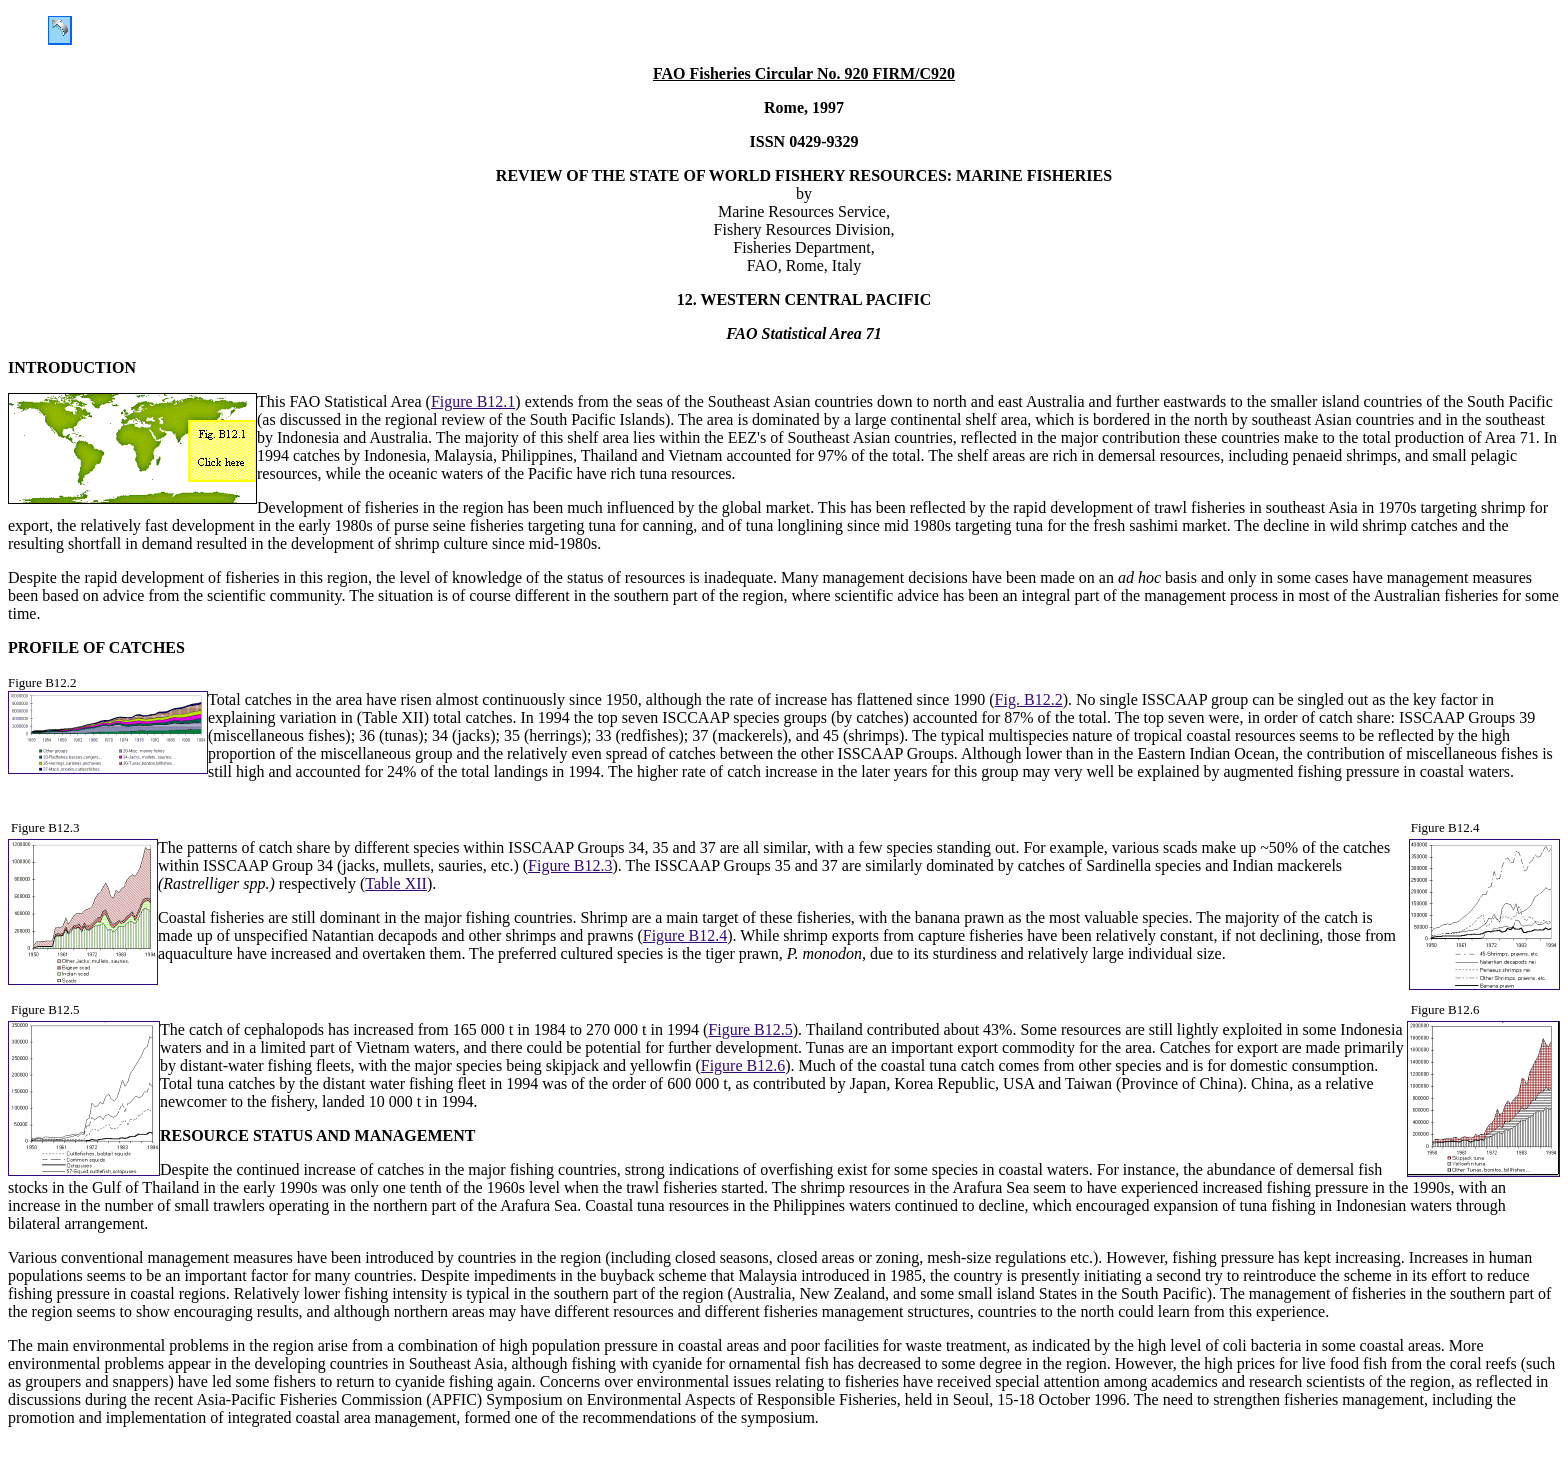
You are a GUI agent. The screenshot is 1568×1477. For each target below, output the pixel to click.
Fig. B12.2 (1029, 699)
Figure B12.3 (570, 865)
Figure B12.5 (750, 1029)
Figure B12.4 (685, 935)
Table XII (396, 883)
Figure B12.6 (743, 1065)
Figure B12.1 (473, 401)
